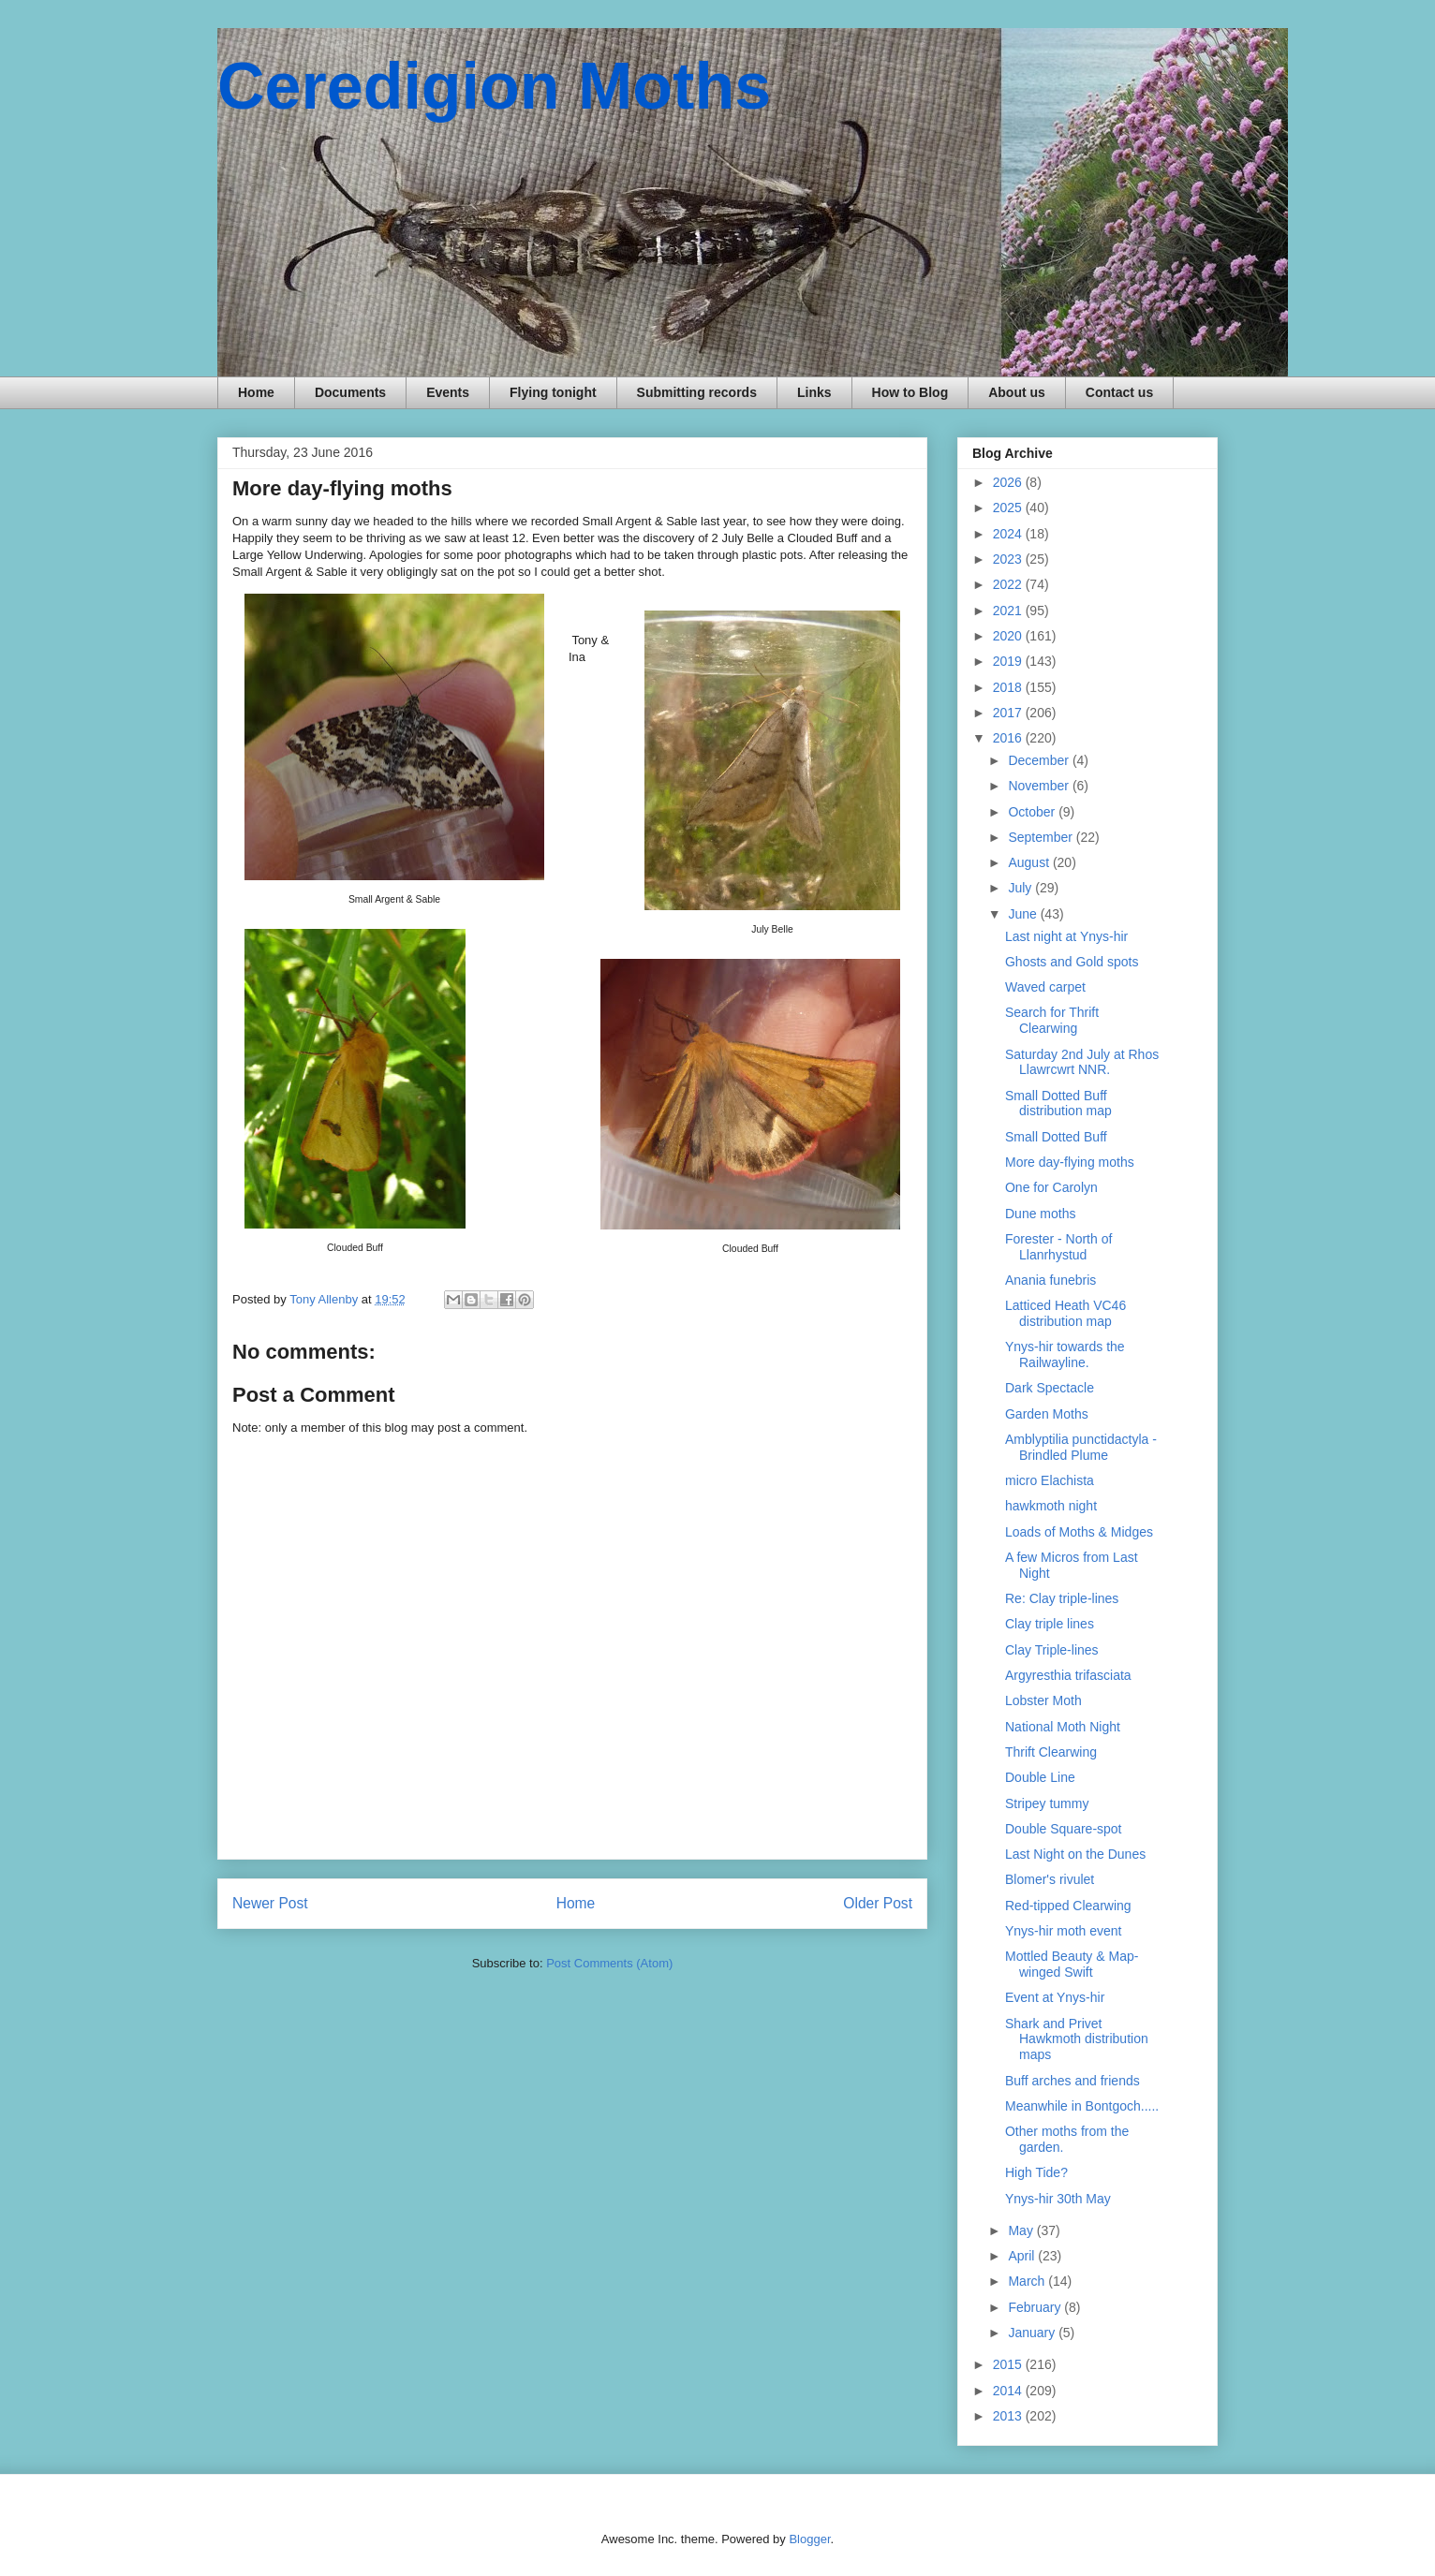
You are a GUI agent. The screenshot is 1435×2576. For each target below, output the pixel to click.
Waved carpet (1045, 986)
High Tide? (1036, 2172)
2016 (1009, 737)
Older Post (877, 1903)
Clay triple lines (1049, 1623)
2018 (1009, 687)
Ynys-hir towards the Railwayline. (1065, 1354)
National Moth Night (1062, 1726)
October (1033, 811)
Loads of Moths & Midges (1079, 1531)
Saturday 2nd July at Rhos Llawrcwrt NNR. (1082, 1062)
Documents (350, 392)
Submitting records (697, 392)
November (1040, 785)
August (1030, 862)
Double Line (1040, 1777)
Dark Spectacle (1049, 1387)
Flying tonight (553, 392)
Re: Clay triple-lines (1061, 1598)
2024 (1009, 533)
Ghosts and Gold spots (1071, 961)
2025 (1009, 507)
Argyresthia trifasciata (1068, 1675)
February (1036, 2307)
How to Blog (910, 392)
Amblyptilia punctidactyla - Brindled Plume (1081, 1447)
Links (814, 392)
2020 (1009, 635)
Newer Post (270, 1903)
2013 (1009, 2415)
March (1028, 2281)
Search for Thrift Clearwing (1052, 1020)
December (1040, 760)
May (1022, 2230)
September (1041, 837)
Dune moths (1040, 1213)
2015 (1009, 2364)
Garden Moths (1046, 1413)
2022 (1009, 584)
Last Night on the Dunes (1075, 1854)
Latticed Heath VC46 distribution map (1065, 1313)
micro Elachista (1049, 1480)
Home (256, 392)
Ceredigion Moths (494, 86)
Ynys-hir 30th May (1058, 2198)
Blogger (809, 2539)
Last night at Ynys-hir (1066, 936)
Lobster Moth (1043, 1700)
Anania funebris (1050, 1280)
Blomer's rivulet (1049, 1879)
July (1021, 887)
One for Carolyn (1051, 1187)
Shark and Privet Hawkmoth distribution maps (1076, 2039)
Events (447, 392)
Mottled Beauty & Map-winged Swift (1071, 1964)
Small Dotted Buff (1056, 1136)
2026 (1009, 482)
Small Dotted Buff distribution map (1058, 1103)
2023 (1009, 559)
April (1023, 2255)
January (1033, 2332)
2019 (1009, 661)
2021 (1009, 610)
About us (1016, 392)
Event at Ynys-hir (1054, 1997)
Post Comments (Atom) (609, 1963)
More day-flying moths (1069, 1162)
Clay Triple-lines (1052, 1649)
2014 (1009, 2390)
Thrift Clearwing (1051, 1751)
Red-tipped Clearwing (1068, 1905)
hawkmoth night (1051, 1505)
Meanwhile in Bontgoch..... (1082, 2105)
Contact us (1119, 392)
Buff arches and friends (1072, 2080)
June (1024, 913)
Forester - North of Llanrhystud (1058, 1246)
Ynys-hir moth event (1063, 1930)
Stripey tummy (1046, 1803)
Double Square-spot (1063, 1828)
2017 (1009, 712)
